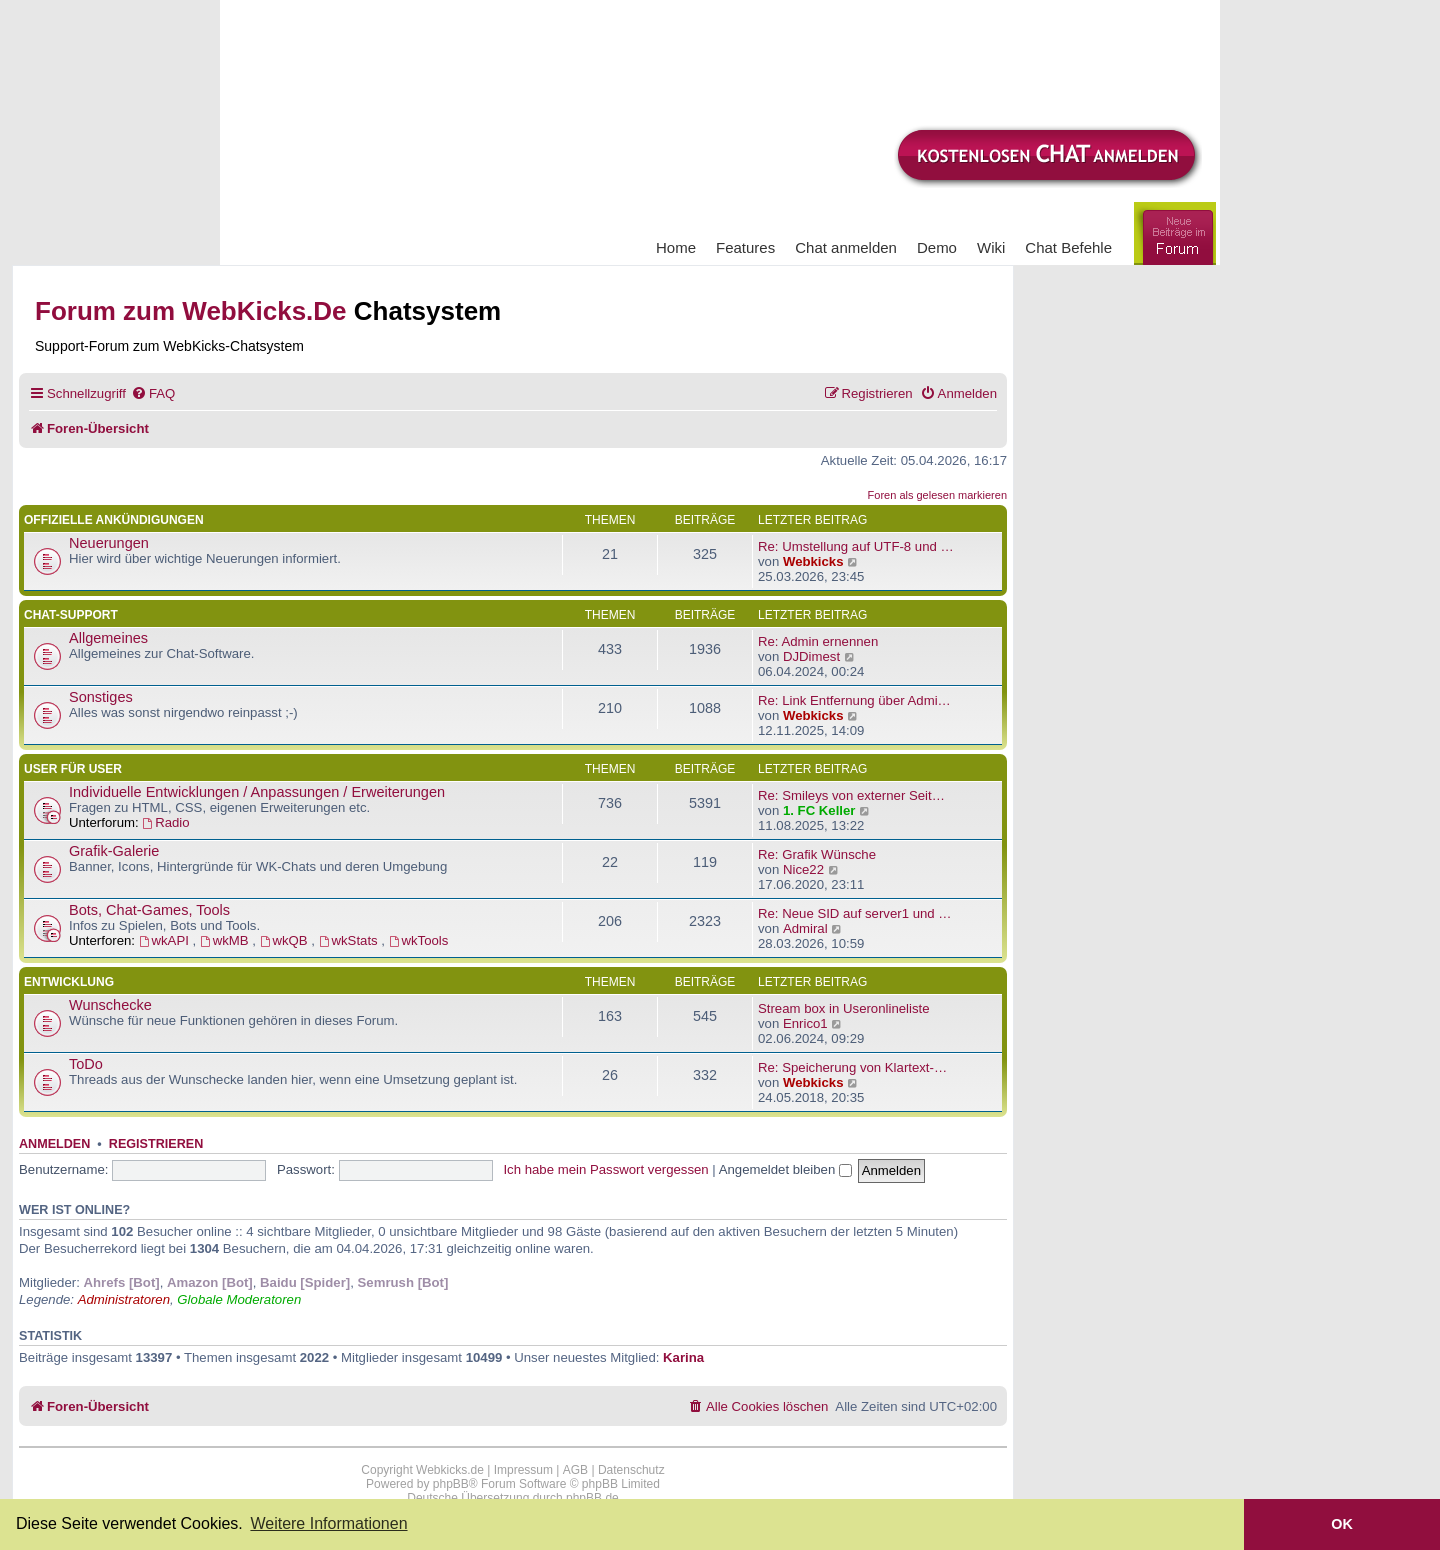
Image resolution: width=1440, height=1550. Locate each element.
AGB (575, 1470)
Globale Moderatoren (239, 1299)
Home (676, 247)
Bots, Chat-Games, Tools (149, 910)
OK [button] (1342, 1524)
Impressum (523, 1470)
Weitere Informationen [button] (328, 1523)
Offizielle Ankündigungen (114, 520)
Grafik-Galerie (114, 851)
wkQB (286, 940)
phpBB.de (592, 1498)
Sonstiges (101, 697)
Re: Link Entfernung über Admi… (854, 700)
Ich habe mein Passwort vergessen (605, 1169)
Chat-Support (71, 615)
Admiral (805, 928)
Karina (683, 1357)
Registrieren (156, 1144)
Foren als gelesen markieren (937, 495)
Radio (165, 822)
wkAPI (166, 940)
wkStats (350, 940)
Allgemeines (108, 638)
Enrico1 (805, 1023)
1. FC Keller (819, 810)
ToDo (86, 1064)
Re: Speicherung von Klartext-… (852, 1067)
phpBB (451, 1484)
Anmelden (54, 1144)
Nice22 (803, 869)
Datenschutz (631, 1470)
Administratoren (124, 1299)
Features (745, 247)
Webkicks (813, 561)
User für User (73, 769)
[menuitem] (153, 393)
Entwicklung (69, 982)
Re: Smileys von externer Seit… (851, 795)
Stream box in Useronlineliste (844, 1008)
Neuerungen (109, 543)
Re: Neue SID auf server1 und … (855, 913)
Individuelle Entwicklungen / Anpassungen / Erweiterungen (257, 792)
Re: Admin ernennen (818, 641)
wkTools (419, 940)
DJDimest (811, 656)
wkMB (226, 940)
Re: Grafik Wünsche (817, 854)
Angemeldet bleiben (785, 1169)
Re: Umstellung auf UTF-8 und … (856, 546)
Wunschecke (110, 1005)
